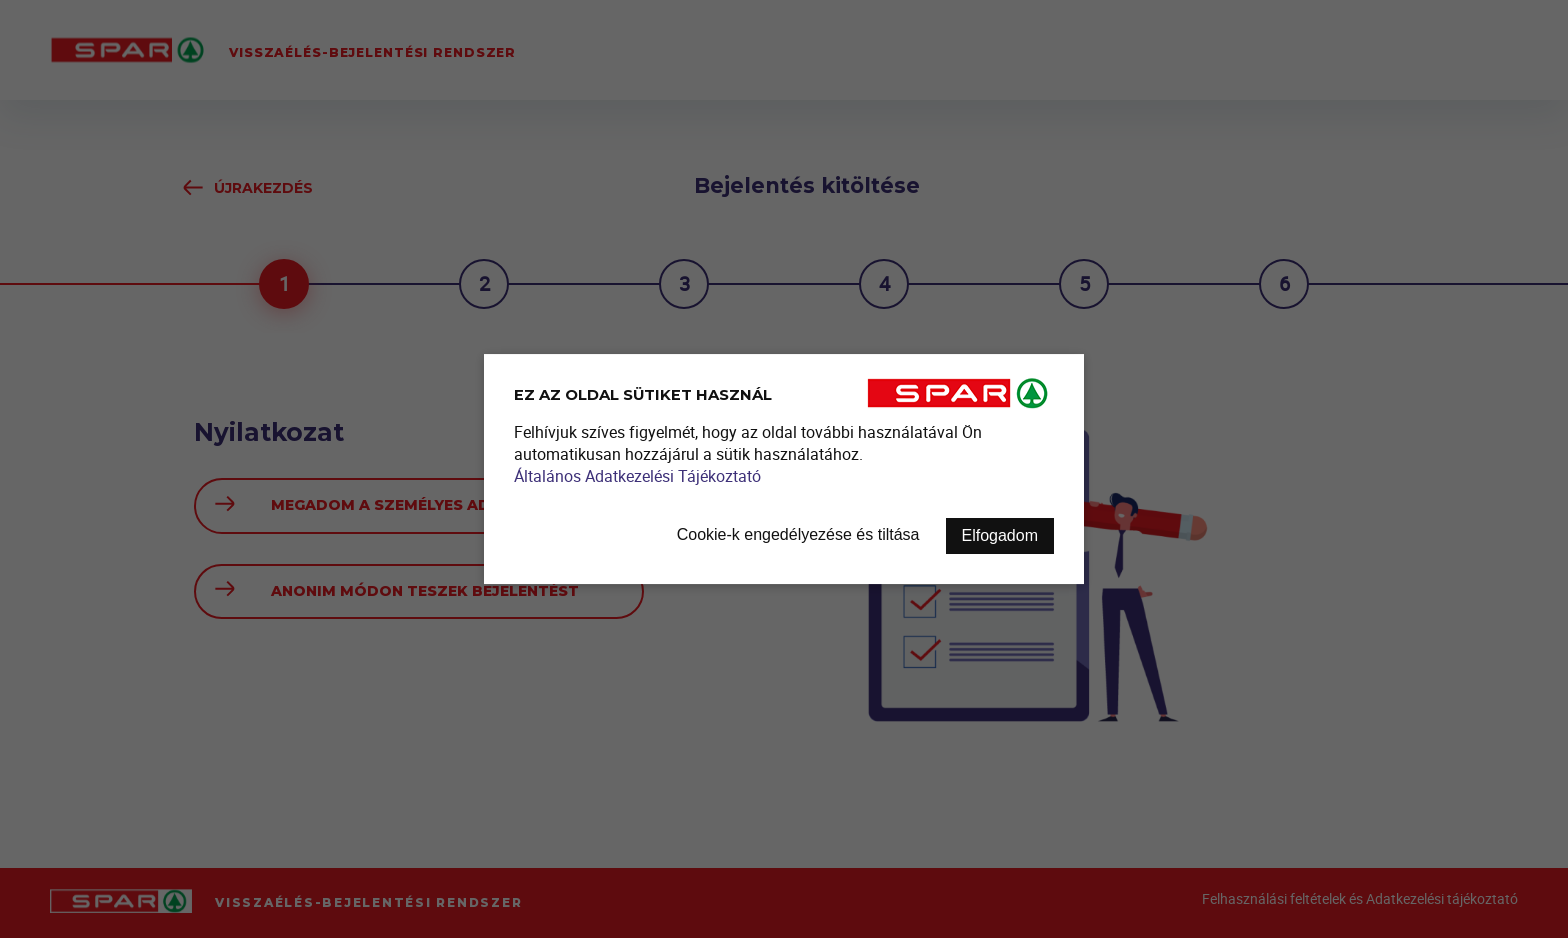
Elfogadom (1000, 535)
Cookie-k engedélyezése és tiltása (798, 534)
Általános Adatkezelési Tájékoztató (637, 476)
